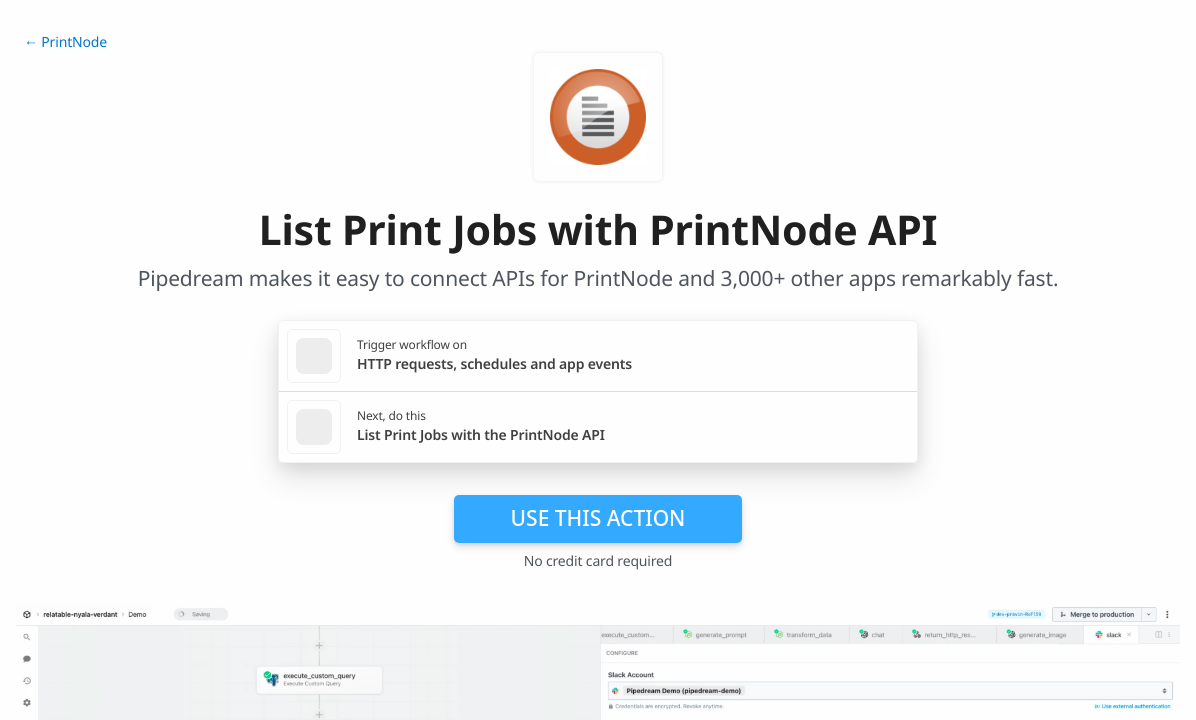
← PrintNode (65, 42)
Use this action (598, 518)
